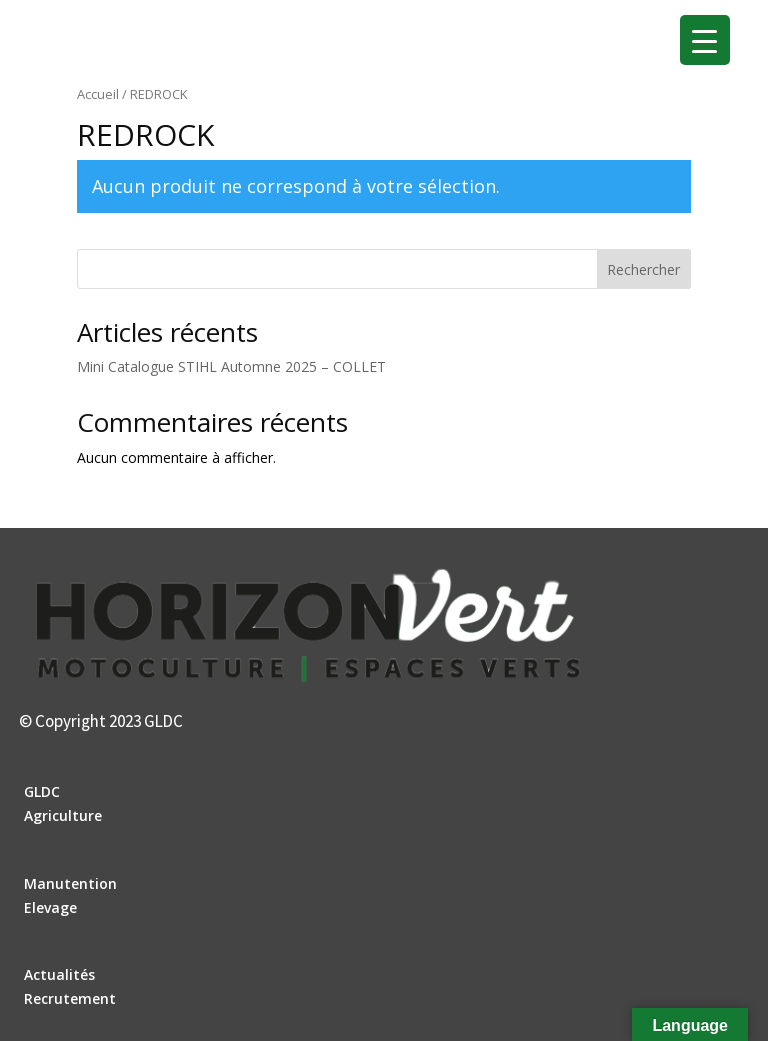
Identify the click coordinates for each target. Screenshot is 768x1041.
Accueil (98, 94)
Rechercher (643, 269)
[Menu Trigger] (705, 40)
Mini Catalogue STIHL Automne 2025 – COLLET (231, 366)
